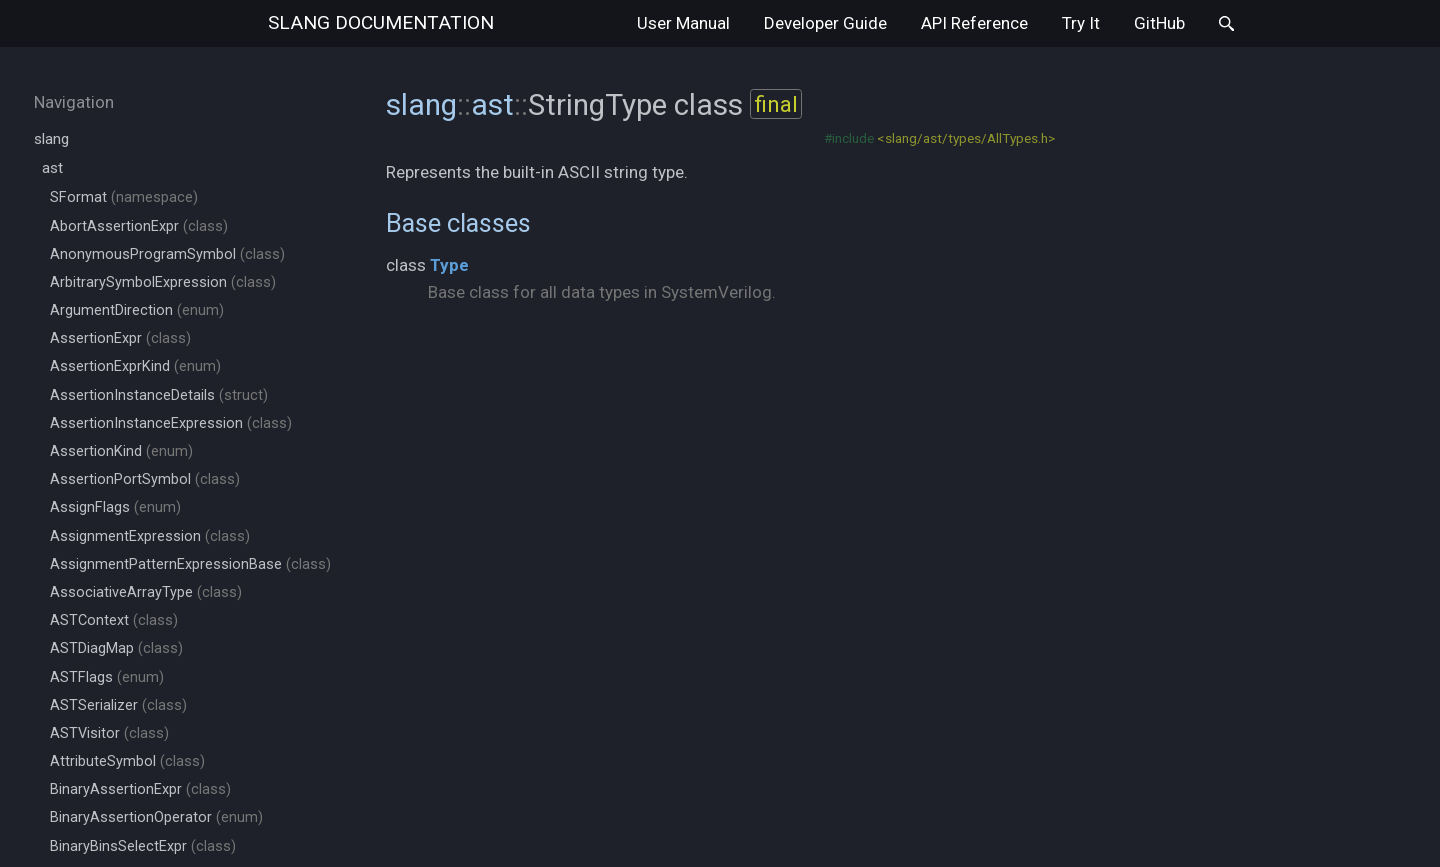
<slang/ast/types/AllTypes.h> (966, 138)
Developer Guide (825, 23)
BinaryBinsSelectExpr (143, 846)
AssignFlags (115, 507)
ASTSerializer (118, 705)
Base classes (458, 223)
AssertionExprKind (135, 366)
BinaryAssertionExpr (140, 789)
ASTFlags (107, 677)
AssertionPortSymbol (145, 479)
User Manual (683, 23)
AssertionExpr (120, 338)
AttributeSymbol (127, 761)
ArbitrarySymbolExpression (163, 282)
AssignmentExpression (150, 536)
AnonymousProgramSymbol (167, 254)
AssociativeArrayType (146, 592)
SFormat (124, 197)
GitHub (1159, 23)
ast (52, 168)
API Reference (974, 23)
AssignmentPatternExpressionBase (190, 564)
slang (381, 22)
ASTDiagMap (116, 648)
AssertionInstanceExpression (171, 423)
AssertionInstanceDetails (159, 395)
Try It (1081, 23)
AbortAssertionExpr (139, 226)
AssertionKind (121, 451)
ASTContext (114, 620)
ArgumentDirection (137, 310)
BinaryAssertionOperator (156, 817)
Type (449, 265)
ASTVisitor (109, 733)
